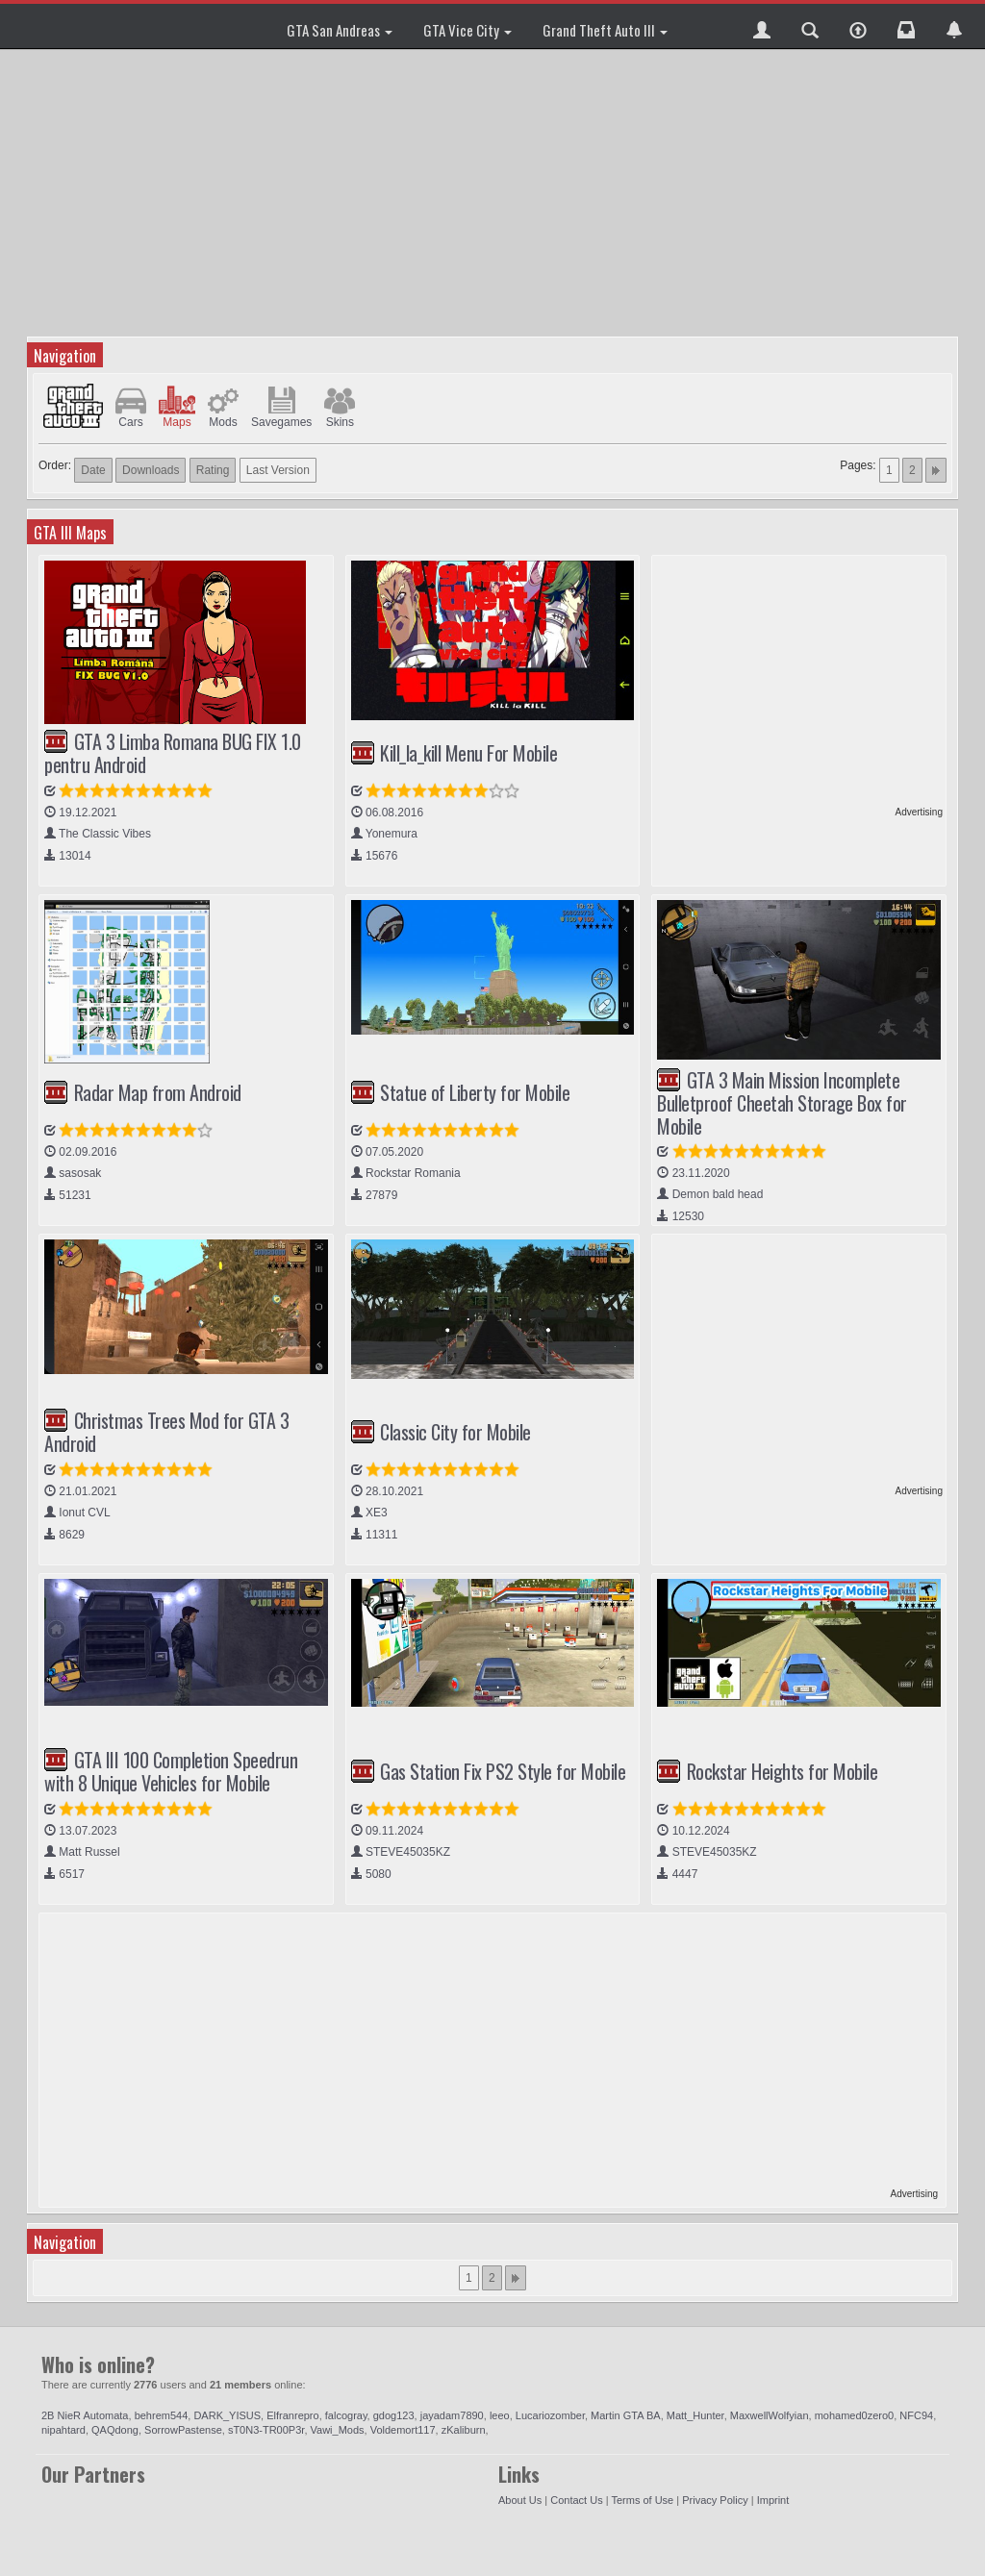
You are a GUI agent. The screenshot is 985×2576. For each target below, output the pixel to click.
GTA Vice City (467, 29)
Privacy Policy (714, 2500)
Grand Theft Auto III (605, 29)
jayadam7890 (452, 2415)
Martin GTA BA (626, 2415)
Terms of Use (642, 2500)
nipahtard (63, 2430)
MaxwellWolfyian (769, 2415)
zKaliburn (464, 2430)
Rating (213, 470)
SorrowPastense (183, 2430)
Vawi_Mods (338, 2430)
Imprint (773, 2500)
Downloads (150, 470)
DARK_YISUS (227, 2415)
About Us (520, 2500)
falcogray (346, 2415)
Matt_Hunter (695, 2415)
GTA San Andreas (339, 29)
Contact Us (576, 2500)
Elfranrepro (292, 2415)
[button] (762, 26)
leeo (500, 2415)
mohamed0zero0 (855, 2415)
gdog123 (394, 2415)
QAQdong (115, 2430)
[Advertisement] (495, 192)
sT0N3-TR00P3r (266, 2430)
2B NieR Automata (85, 2415)
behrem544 (162, 2415)
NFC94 (916, 2415)
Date (93, 470)
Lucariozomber (550, 2415)
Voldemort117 (403, 2430)
